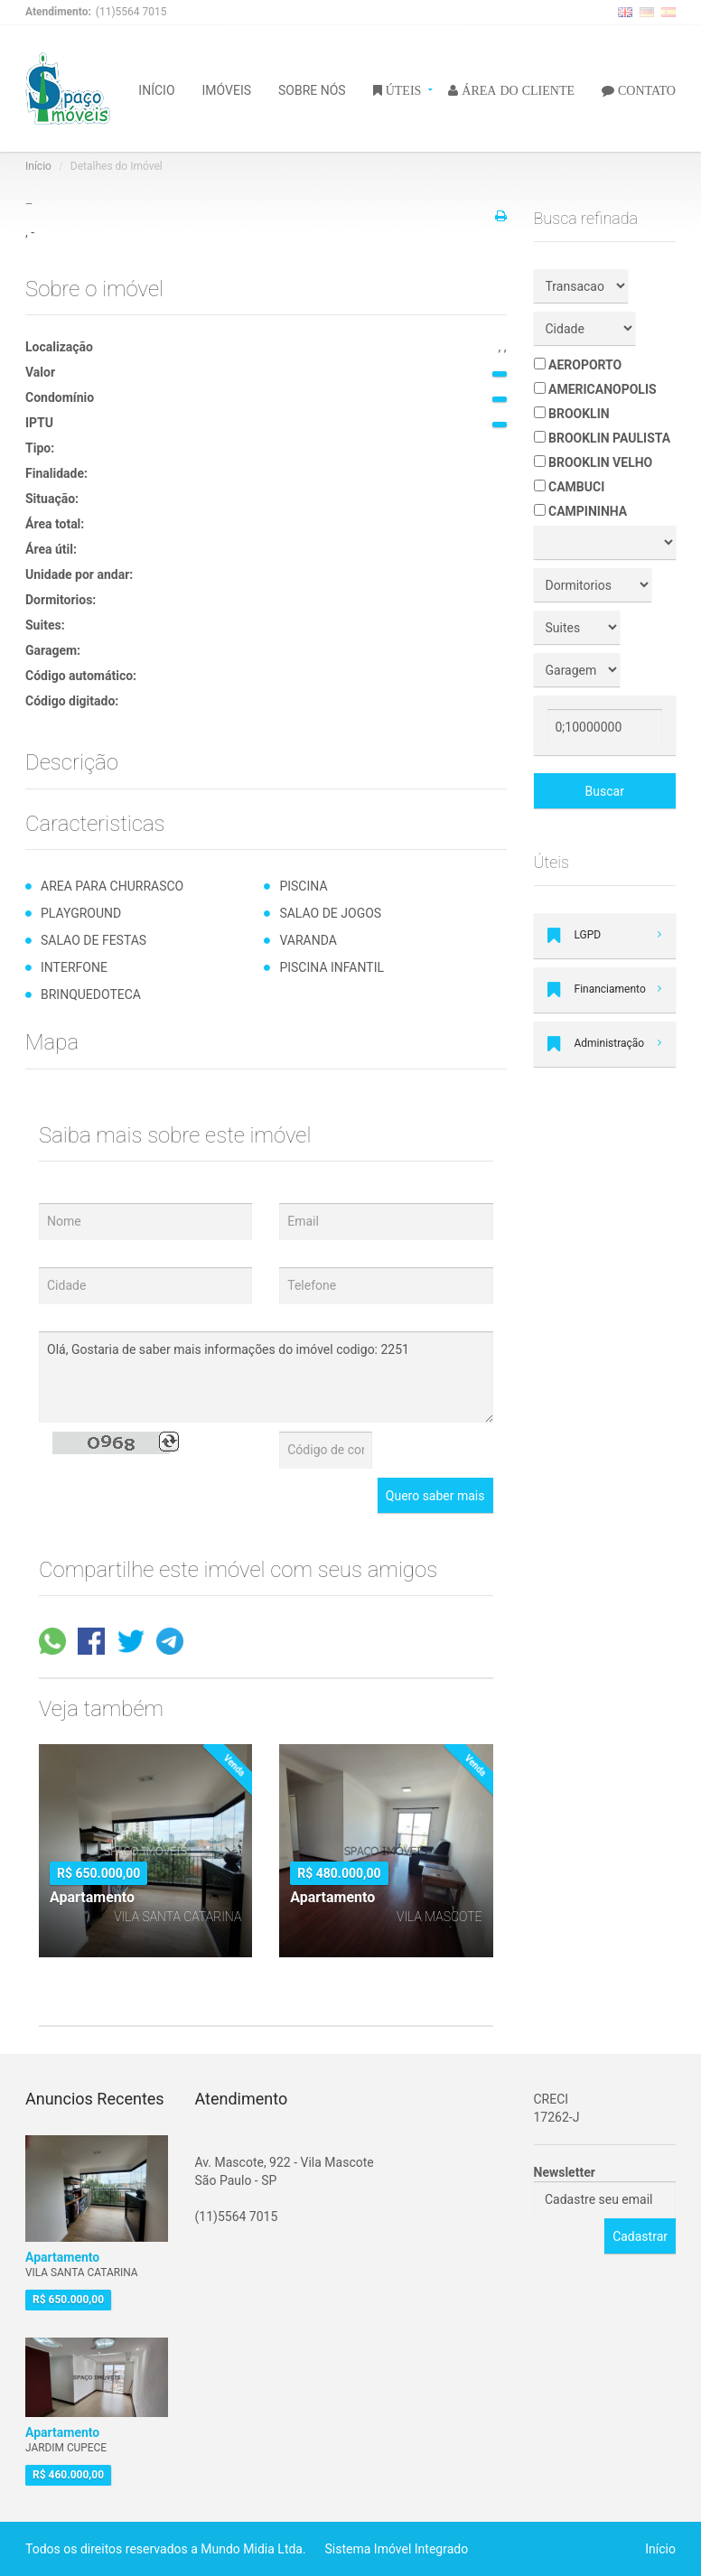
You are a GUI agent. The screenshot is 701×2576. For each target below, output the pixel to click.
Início (38, 166)
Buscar (604, 791)
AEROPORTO (578, 365)
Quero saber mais (435, 1496)
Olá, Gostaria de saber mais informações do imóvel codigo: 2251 (266, 1377)
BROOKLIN (572, 413)
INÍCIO (156, 89)
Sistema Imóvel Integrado (397, 2549)
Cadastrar (640, 2236)
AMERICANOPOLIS (595, 389)
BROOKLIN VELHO (593, 462)
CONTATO (645, 89)
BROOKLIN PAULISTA (602, 438)
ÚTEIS (402, 89)
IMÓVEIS (227, 89)
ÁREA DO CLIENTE (516, 89)
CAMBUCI (569, 487)
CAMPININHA (581, 511)
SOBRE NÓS (312, 89)
